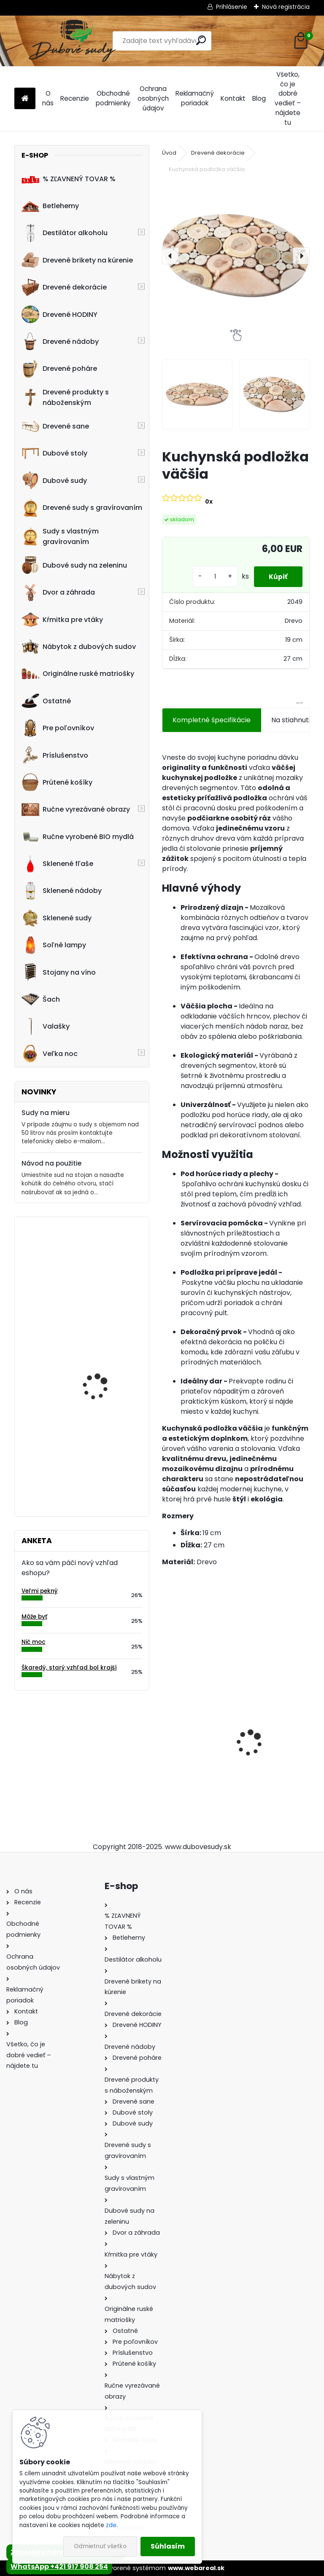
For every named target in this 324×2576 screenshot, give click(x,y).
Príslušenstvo (55, 755)
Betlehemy (50, 206)
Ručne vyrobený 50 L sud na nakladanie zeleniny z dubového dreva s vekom (106, 1464)
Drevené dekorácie (64, 287)
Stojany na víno (59, 972)
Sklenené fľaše (57, 864)
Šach (41, 999)
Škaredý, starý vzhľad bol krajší (69, 1668)
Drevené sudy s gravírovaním (82, 508)
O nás (48, 98)
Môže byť (34, 1617)
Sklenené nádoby (62, 891)
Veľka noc (50, 1053)
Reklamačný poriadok (195, 98)
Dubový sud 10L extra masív (270, 1740)
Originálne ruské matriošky (78, 674)
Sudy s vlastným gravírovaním (60, 536)
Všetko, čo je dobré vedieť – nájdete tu (288, 98)
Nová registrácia (286, 7)
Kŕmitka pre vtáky (62, 619)
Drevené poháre (59, 369)
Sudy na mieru (46, 1112)
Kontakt (233, 98)
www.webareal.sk (196, 2568)
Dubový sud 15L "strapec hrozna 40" (106, 1309)
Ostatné (46, 701)
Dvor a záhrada (58, 592)
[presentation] (170, 255)
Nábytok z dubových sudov (79, 647)
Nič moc (34, 1642)
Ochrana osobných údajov (153, 98)
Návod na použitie (51, 1163)
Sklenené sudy (57, 918)
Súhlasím (168, 2546)
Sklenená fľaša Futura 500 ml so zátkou (196, 1728)
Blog (259, 98)
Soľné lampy (54, 945)
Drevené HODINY (59, 314)
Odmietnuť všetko (100, 2546)
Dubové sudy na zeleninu (74, 565)
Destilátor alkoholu (65, 233)
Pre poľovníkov (58, 728)
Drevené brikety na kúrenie (77, 260)
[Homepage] (24, 98)
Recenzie (74, 98)
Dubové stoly (54, 453)
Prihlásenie (231, 7)
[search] (201, 40)
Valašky (46, 1026)
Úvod (169, 153)
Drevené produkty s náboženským (65, 397)
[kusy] (210, 576)
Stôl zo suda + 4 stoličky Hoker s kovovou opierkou (106, 1377)
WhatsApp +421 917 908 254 (59, 2566)
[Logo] (72, 41)
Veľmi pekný (40, 1591)
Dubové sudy (54, 480)
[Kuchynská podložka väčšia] (235, 255)
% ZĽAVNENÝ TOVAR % (69, 179)
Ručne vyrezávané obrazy (76, 809)
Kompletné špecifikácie (212, 720)
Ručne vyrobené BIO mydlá (78, 836)
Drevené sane (55, 426)
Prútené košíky (57, 782)
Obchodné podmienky (113, 98)
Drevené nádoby (60, 341)
